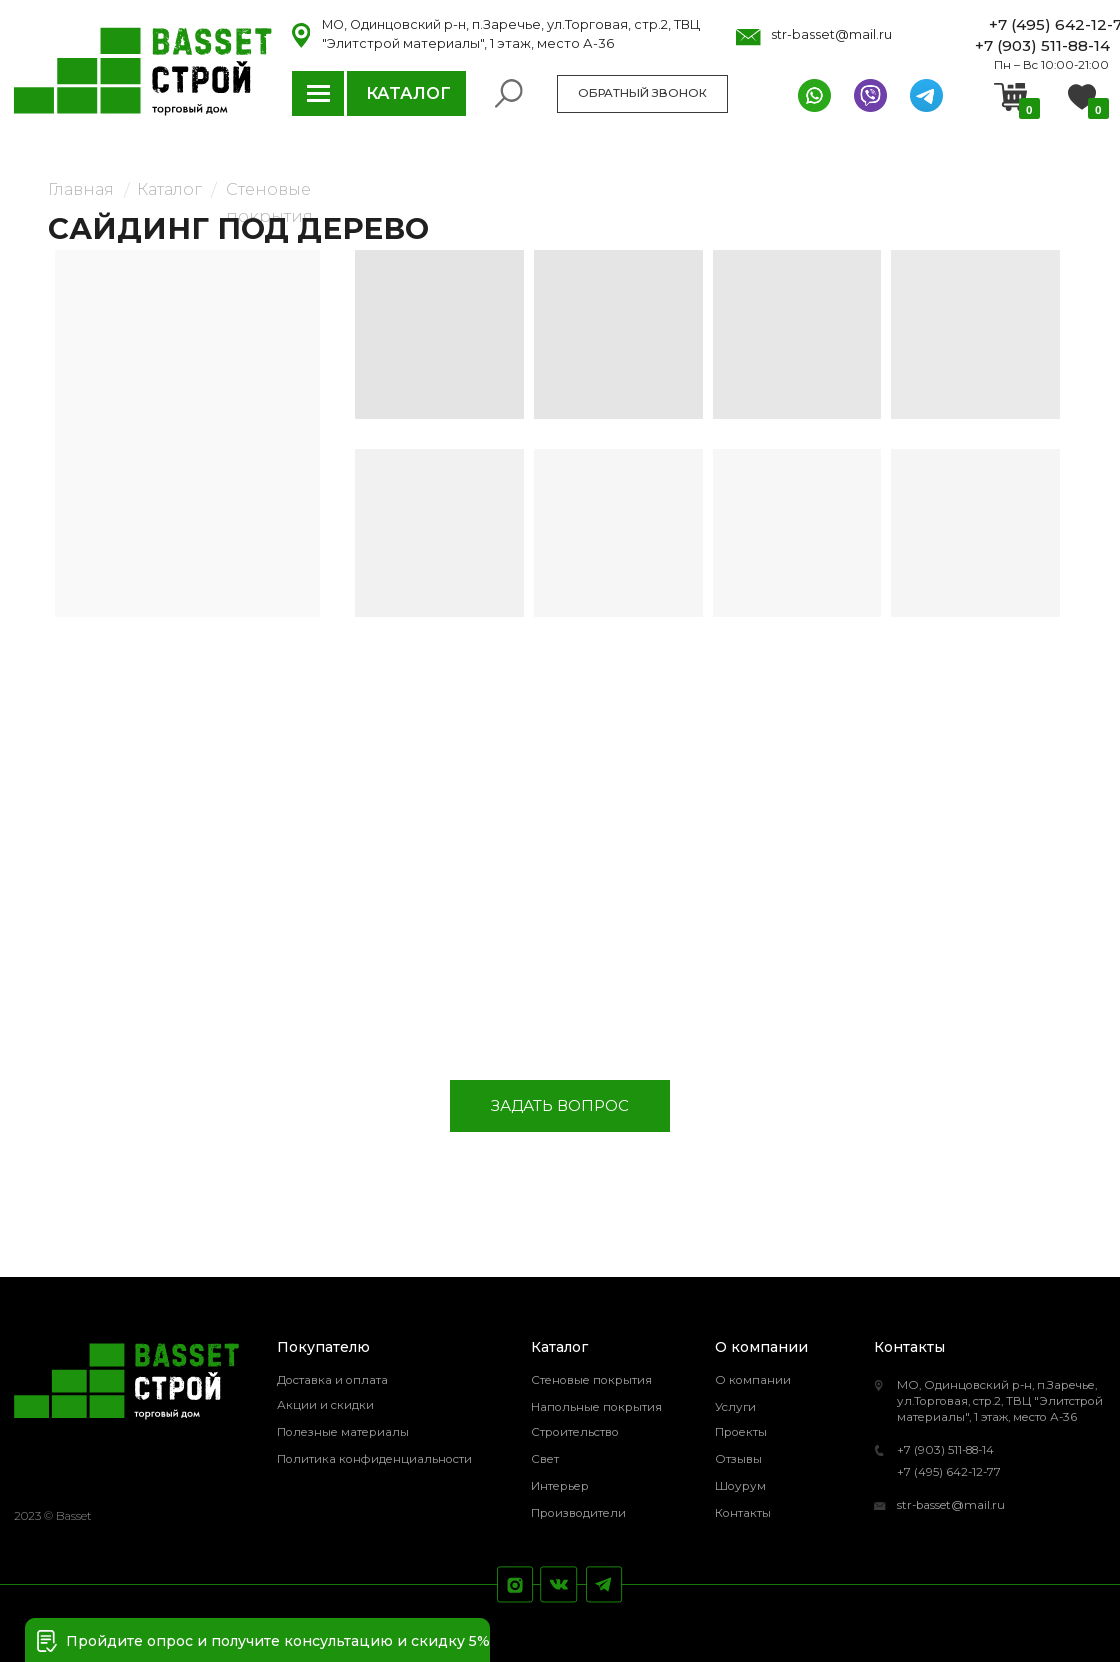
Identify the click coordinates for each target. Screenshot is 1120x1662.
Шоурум (740, 1486)
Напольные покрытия (596, 1407)
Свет (545, 1459)
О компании (753, 1380)
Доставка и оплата (332, 1380)
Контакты (743, 1513)
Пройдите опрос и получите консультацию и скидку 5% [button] (278, 1641)
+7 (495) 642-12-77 (949, 1472)
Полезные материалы (343, 1432)
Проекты (741, 1432)
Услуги (735, 1407)
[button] (47, 1641)
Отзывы (738, 1459)
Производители (578, 1513)
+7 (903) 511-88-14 (945, 1450)
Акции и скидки (325, 1405)
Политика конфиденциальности (374, 1459)
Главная (81, 189)
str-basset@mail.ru (951, 1505)
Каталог (169, 189)
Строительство (575, 1432)
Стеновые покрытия (591, 1380)
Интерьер (560, 1486)
